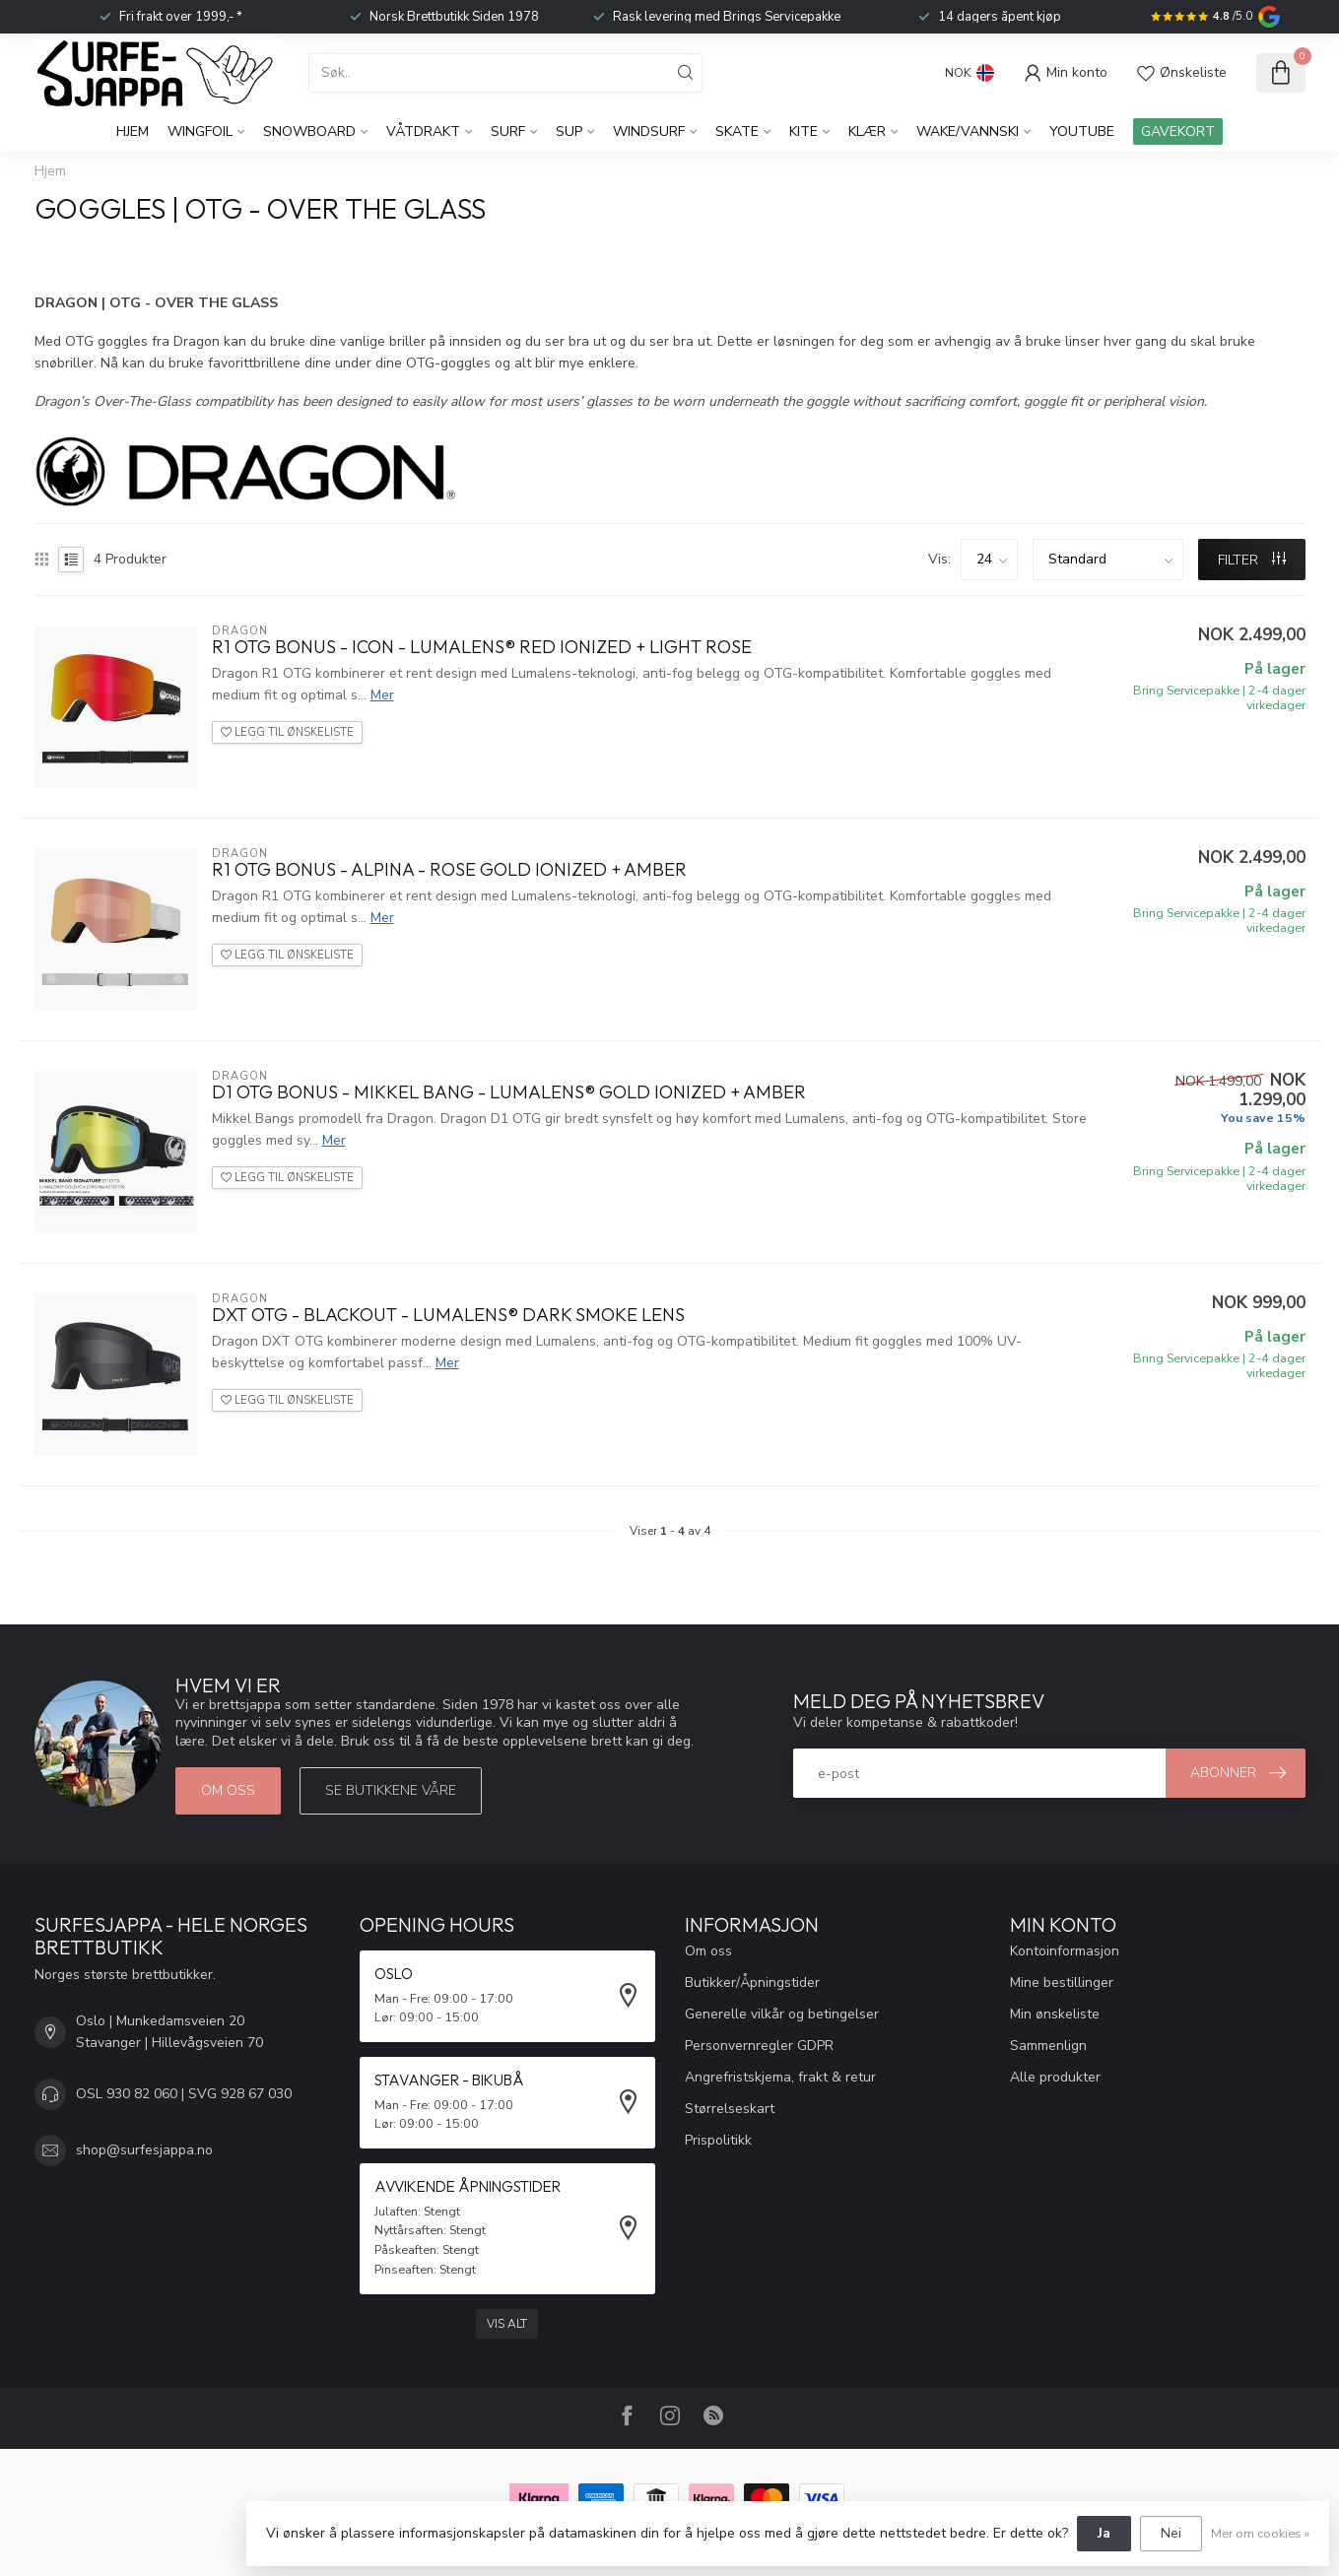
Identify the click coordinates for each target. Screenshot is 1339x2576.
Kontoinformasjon (1064, 1951)
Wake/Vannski (967, 131)
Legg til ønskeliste (287, 732)
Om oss (228, 1790)
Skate (737, 131)
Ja (1104, 2533)
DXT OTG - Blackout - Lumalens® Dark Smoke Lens (448, 1315)
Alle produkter (1055, 2077)
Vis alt (507, 2324)
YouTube (1081, 131)
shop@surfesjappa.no (144, 2150)
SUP (569, 131)
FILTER (1252, 560)
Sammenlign (1048, 2045)
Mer (382, 695)
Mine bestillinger (1061, 1982)
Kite (803, 131)
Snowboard (309, 131)
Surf (508, 131)
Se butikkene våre (390, 1790)
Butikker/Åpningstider (752, 1982)
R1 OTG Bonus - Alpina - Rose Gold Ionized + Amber (449, 870)
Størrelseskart (729, 2108)
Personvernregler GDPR (759, 2045)
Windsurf (649, 131)
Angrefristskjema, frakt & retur (780, 2077)
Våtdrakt (423, 131)
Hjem (132, 131)
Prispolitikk (718, 2140)
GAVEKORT (1178, 131)
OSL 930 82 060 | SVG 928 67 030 (184, 2093)
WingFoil (200, 131)
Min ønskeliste (1055, 2014)
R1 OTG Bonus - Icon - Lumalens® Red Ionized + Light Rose (482, 647)
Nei (1171, 2533)
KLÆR (867, 131)
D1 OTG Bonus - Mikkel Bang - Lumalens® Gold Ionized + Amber (509, 1092)
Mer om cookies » (1260, 2533)
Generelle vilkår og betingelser (782, 2014)
